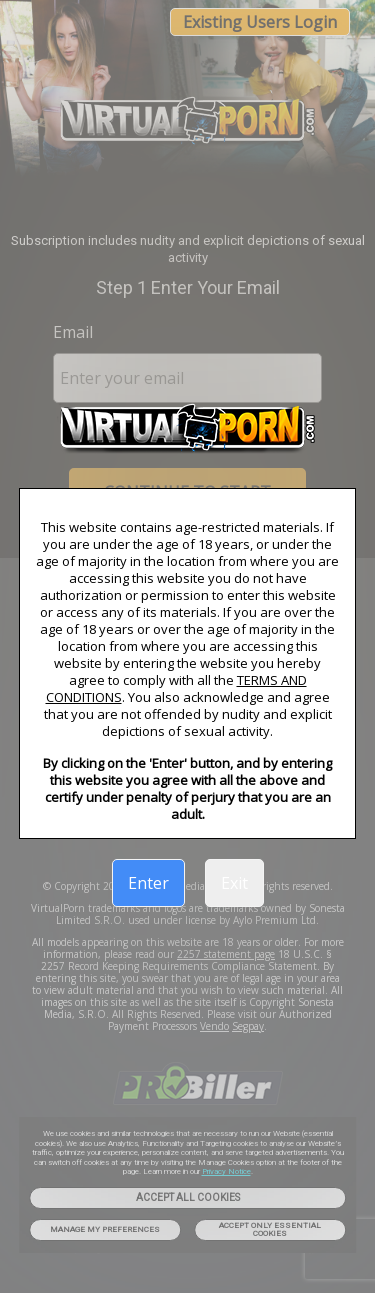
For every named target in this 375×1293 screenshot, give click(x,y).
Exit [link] (234, 883)
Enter (148, 883)
